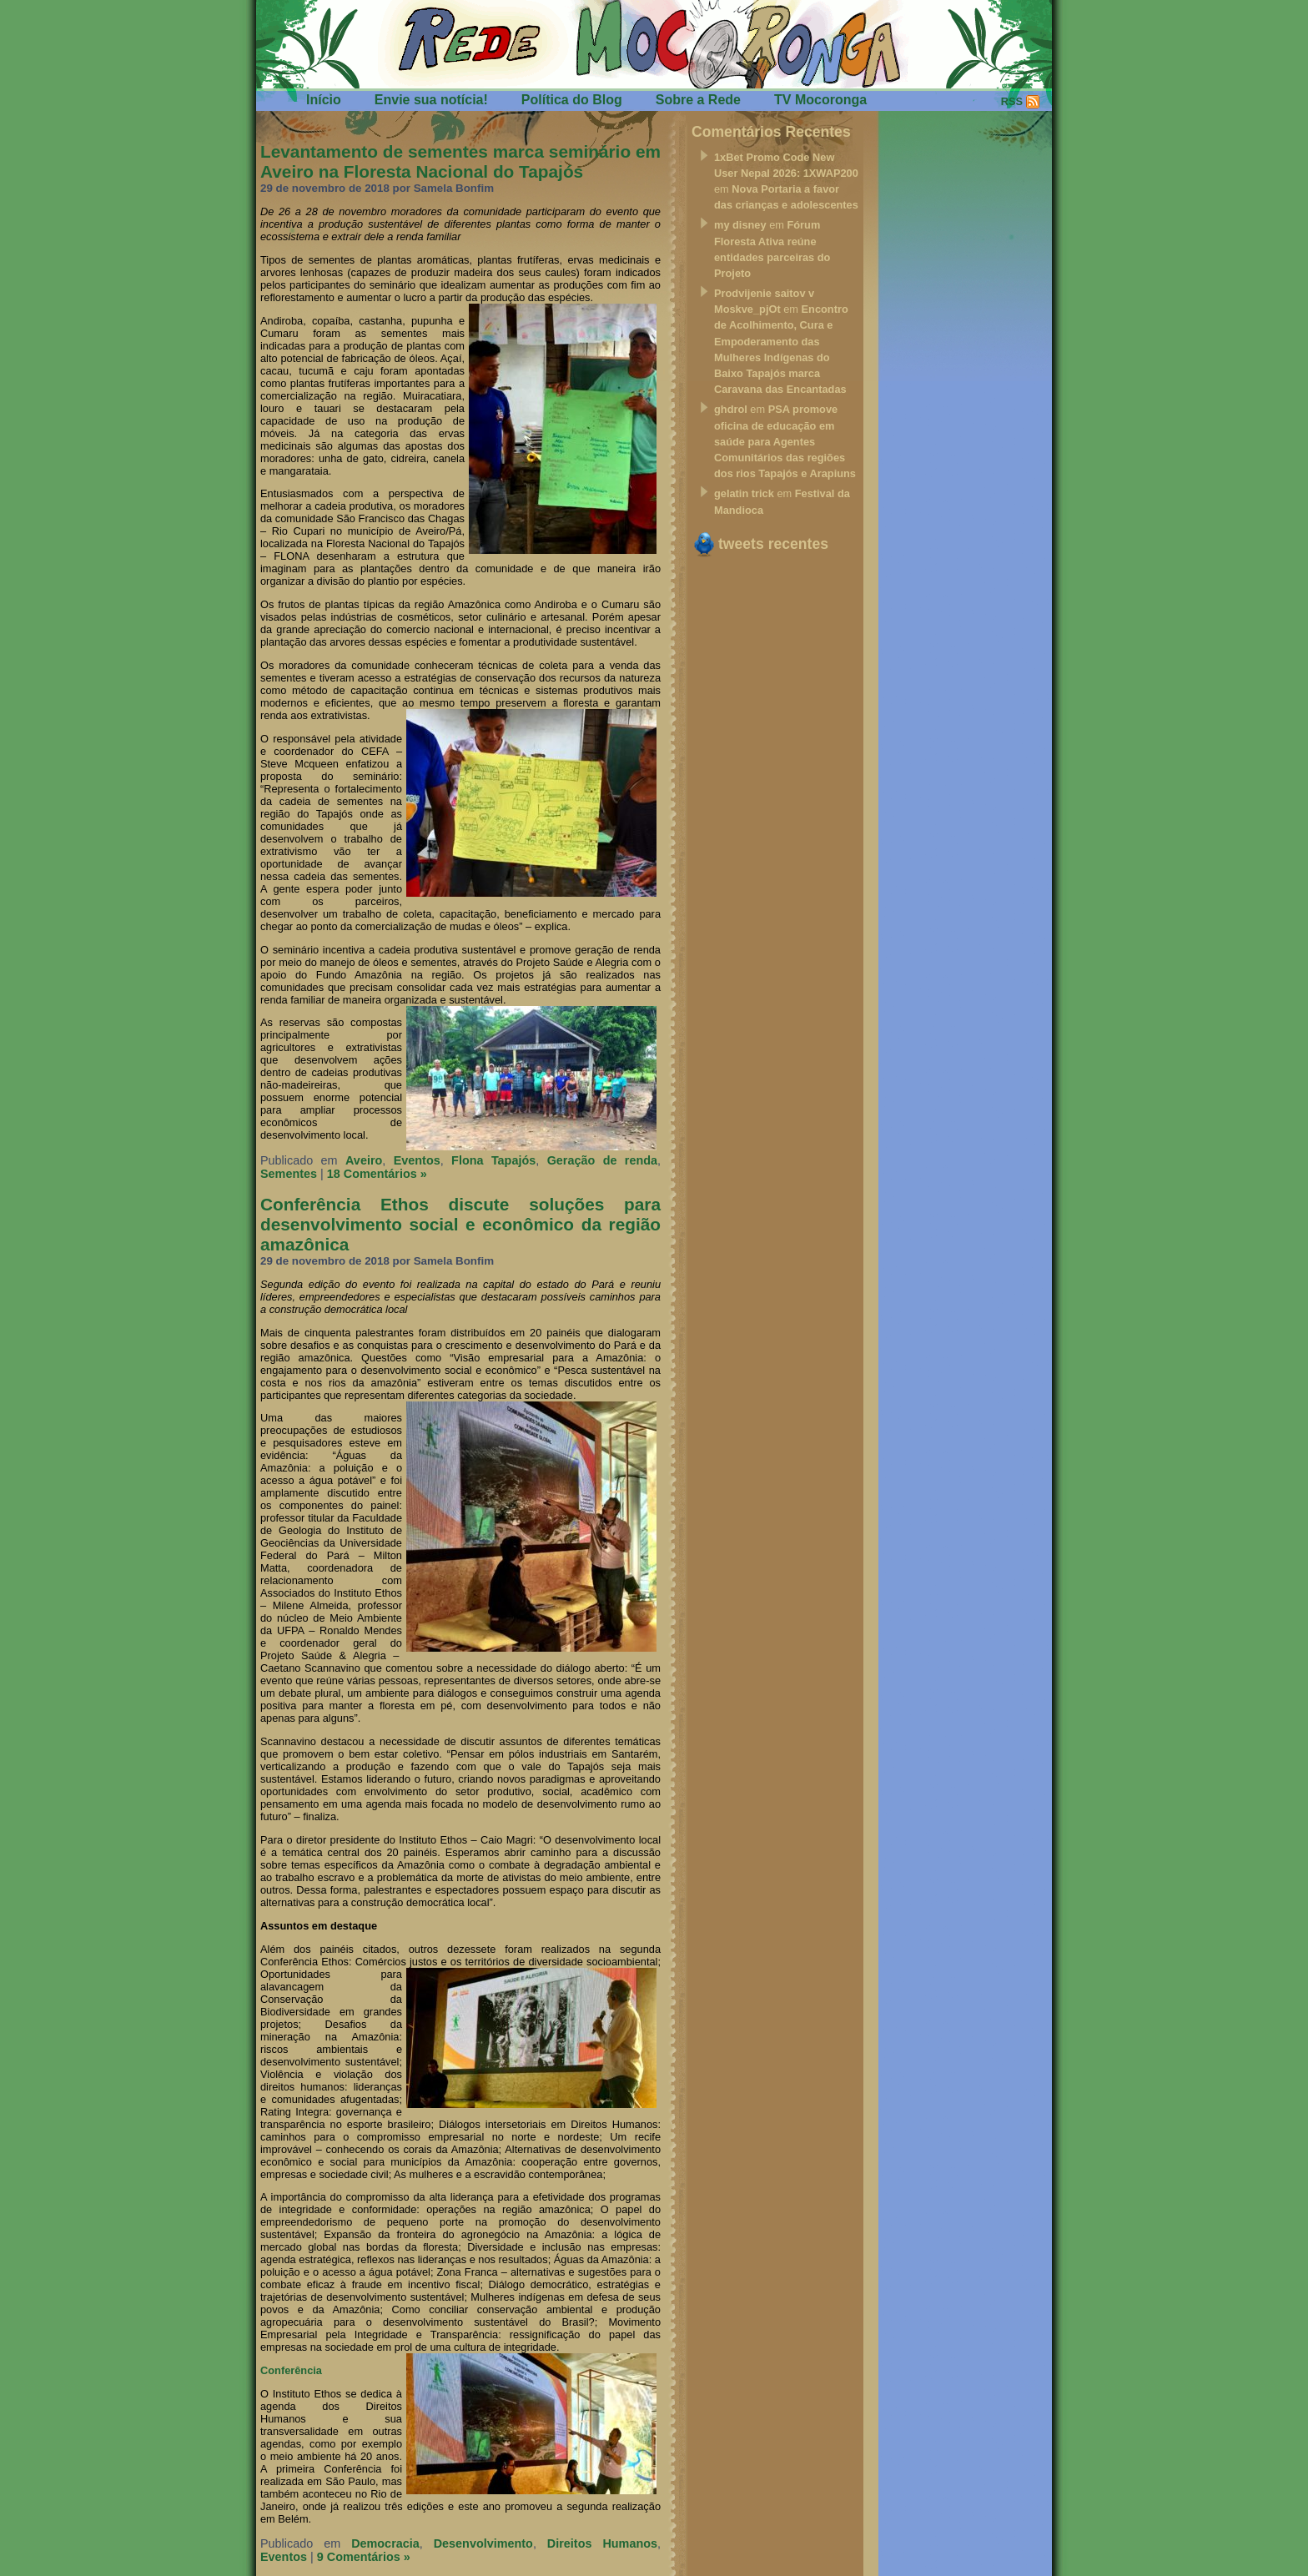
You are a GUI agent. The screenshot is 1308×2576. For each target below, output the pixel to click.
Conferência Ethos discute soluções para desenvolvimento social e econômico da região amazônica (460, 1224)
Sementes (288, 1173)
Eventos (417, 1160)
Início (323, 100)
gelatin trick (744, 493)
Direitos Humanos (602, 2543)
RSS (1012, 101)
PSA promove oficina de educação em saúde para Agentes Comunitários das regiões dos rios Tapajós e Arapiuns (785, 441)
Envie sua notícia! (431, 100)
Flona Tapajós (493, 1160)
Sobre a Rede (698, 100)
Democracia (385, 2543)
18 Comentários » (377, 1173)
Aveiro (363, 1160)
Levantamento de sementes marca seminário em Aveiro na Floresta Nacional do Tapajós (460, 161)
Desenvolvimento (483, 2543)
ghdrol (730, 409)
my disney (740, 225)
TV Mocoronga (820, 100)
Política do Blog (571, 100)
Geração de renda (602, 1160)
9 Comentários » (363, 2556)
